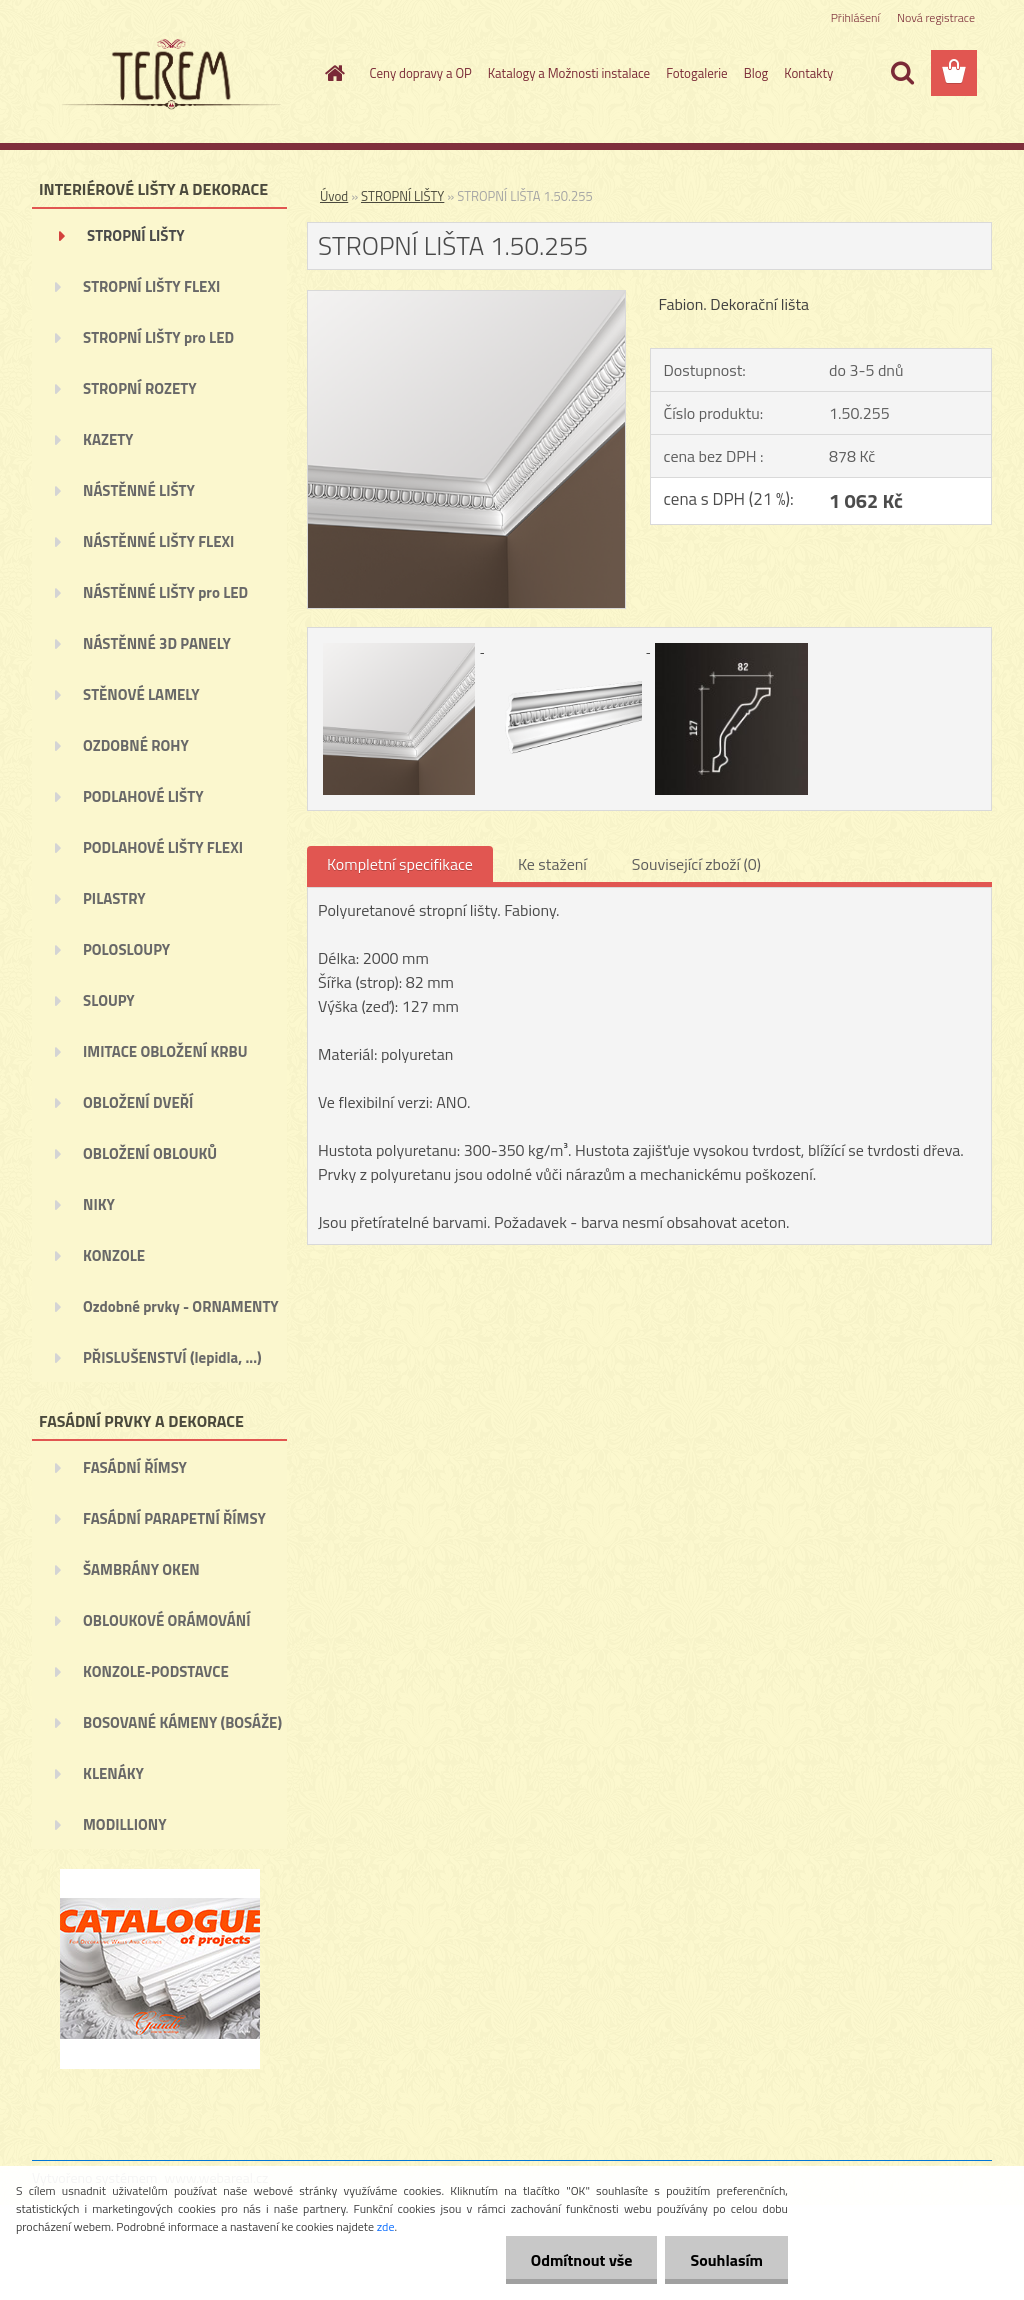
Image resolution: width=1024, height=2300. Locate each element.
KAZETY (108, 439)
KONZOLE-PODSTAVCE (156, 1671)
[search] (902, 73)
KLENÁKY (113, 1773)
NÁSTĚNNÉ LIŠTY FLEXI (158, 541)
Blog (756, 73)
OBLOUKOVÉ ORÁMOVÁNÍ (166, 1620)
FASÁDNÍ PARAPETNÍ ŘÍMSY (174, 1518)
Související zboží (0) (696, 864)
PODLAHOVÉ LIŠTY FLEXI (163, 847)
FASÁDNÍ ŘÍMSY (135, 1467)
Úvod (334, 196)
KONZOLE (114, 1255)
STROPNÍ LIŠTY (136, 235)
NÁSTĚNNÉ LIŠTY (139, 490)
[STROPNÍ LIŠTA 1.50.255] (466, 299)
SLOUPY (109, 1000)
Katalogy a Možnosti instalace (569, 73)
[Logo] (169, 74)
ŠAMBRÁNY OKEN (141, 1569)
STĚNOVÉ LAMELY (141, 694)
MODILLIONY (125, 1824)
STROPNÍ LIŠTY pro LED (158, 337)
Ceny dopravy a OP (421, 73)
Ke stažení (552, 864)
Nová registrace (936, 17)
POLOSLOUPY (126, 949)
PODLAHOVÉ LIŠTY (143, 796)
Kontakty (808, 73)
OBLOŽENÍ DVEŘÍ (138, 1102)
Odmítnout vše (582, 2260)
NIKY (99, 1204)
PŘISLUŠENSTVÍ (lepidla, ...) (172, 1357)
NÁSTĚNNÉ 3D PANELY (157, 643)
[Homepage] (332, 73)
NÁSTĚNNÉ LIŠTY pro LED (165, 592)
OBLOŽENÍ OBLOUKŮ (150, 1153)
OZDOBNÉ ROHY (136, 745)
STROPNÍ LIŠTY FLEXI (151, 286)
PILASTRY (114, 898)
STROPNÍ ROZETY (140, 388)
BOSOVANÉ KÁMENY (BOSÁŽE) (182, 1722)
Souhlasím (726, 2260)
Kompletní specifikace (400, 864)
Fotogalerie (697, 73)
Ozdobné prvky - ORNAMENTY (181, 1306)
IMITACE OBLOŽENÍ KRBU (165, 1051)
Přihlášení (855, 17)
